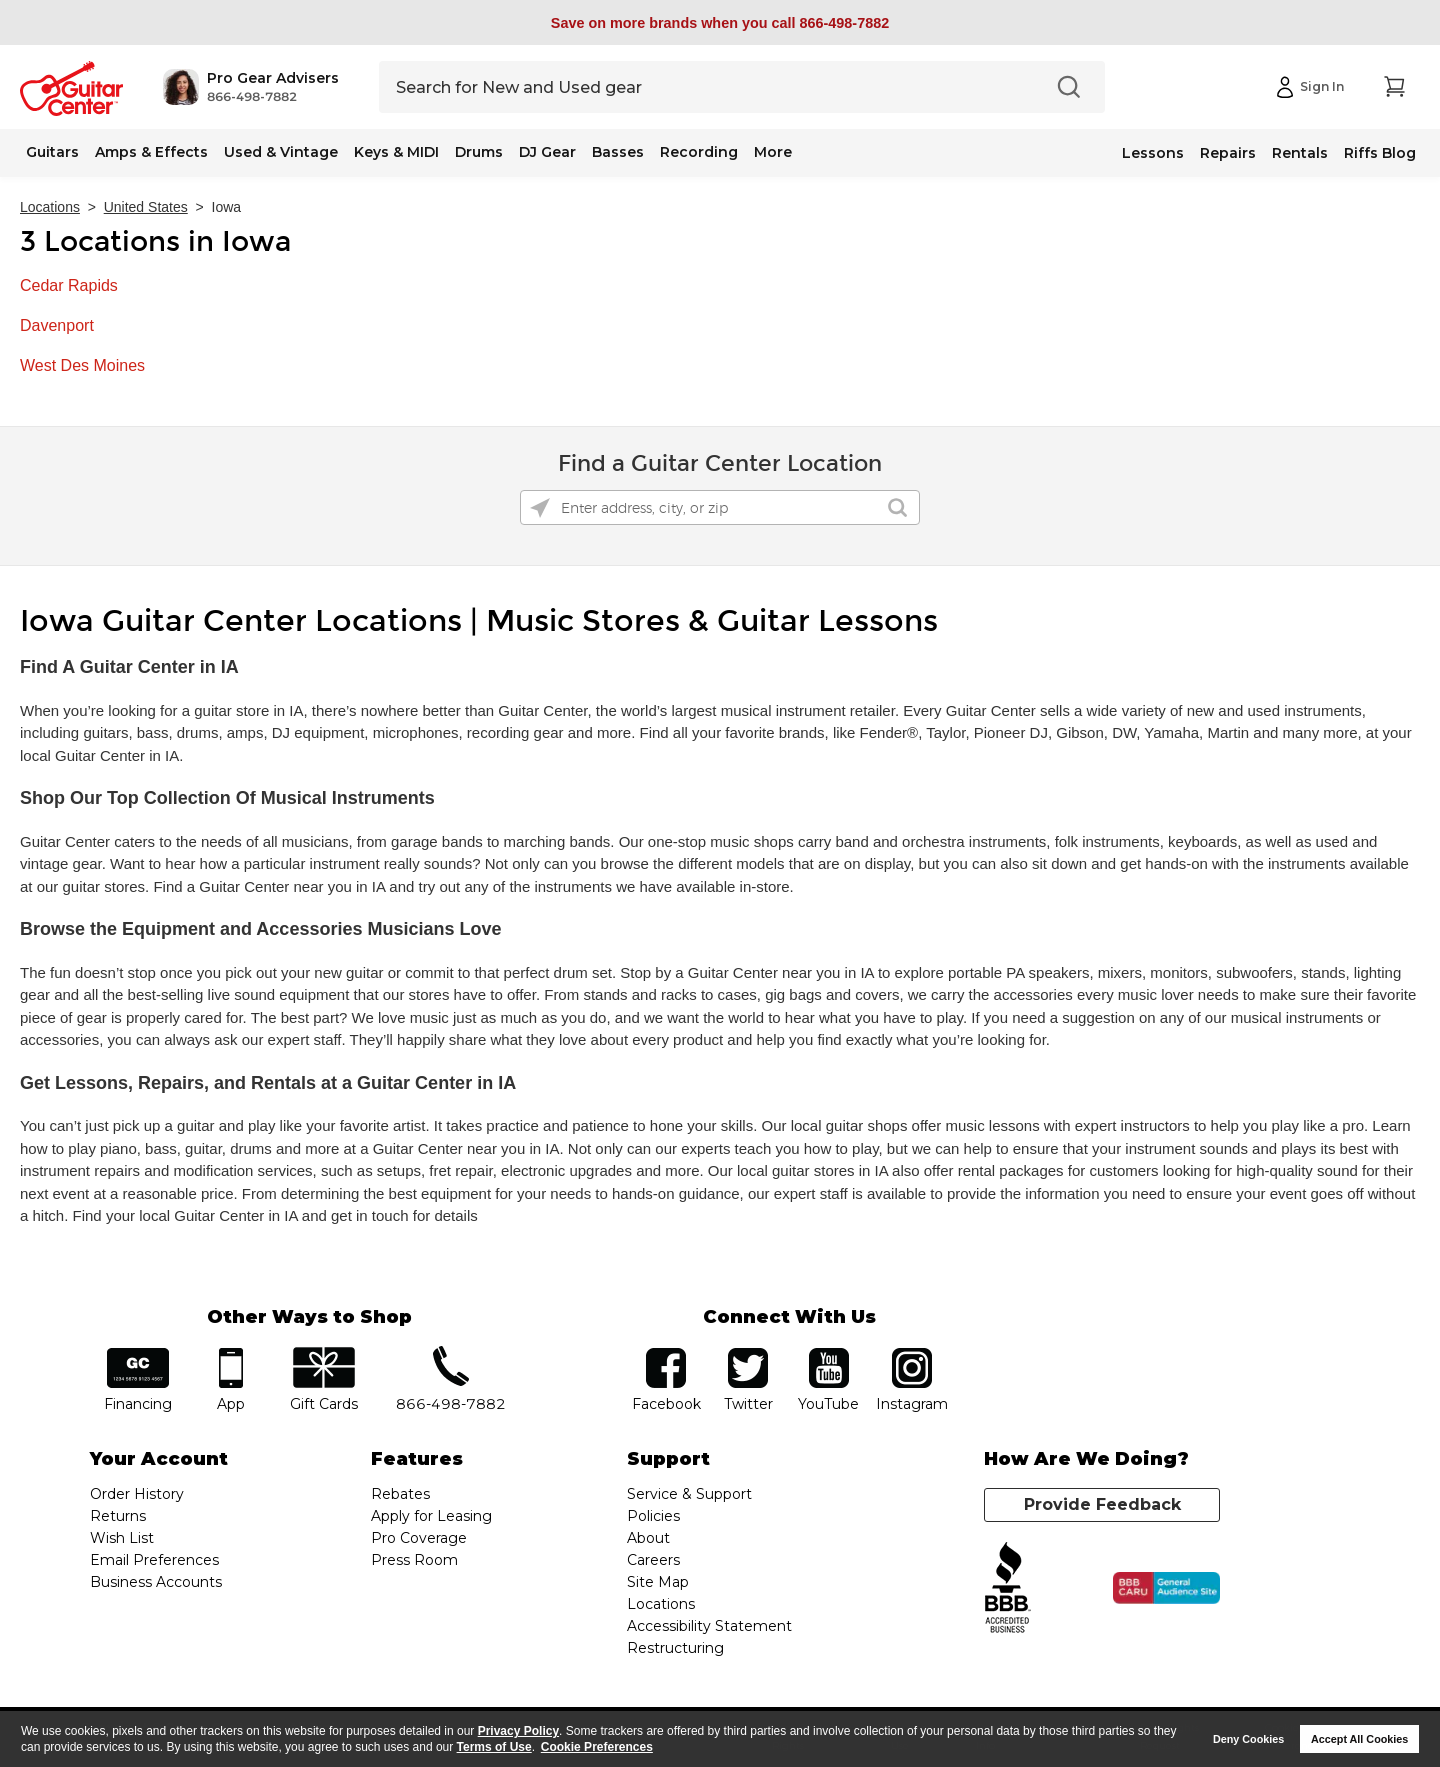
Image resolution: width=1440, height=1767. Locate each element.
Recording (699, 152)
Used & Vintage (281, 152)
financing (138, 1354)
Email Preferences (154, 1560)
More (773, 152)
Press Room (414, 1560)
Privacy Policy (518, 1731)
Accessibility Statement (709, 1626)
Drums (479, 152)
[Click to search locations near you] (540, 508)
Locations (50, 207)
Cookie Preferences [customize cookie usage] (597, 1747)
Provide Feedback (1102, 1504)
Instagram (911, 1354)
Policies (653, 1516)
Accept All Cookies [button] (1359, 1739)
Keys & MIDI (396, 152)
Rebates (400, 1494)
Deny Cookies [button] (1248, 1739)
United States (146, 207)
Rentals (1300, 153)
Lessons (1153, 153)
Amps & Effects (151, 152)
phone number (451, 1354)
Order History (137, 1494)
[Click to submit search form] (897, 507)
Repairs (1228, 153)
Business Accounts (156, 1582)
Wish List (122, 1538)
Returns (118, 1516)
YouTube (829, 1354)
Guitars (52, 152)
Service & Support (689, 1494)
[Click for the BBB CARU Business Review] (1166, 1588)
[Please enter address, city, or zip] (720, 507)
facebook (666, 1354)
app (231, 1354)
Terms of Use (494, 1747)
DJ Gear (547, 152)
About (648, 1538)
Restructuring (675, 1648)
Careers (653, 1560)
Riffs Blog (1380, 153)
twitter (748, 1354)
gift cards (323, 1354)
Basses (618, 152)
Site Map (658, 1582)
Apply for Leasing (431, 1516)
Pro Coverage (419, 1538)
